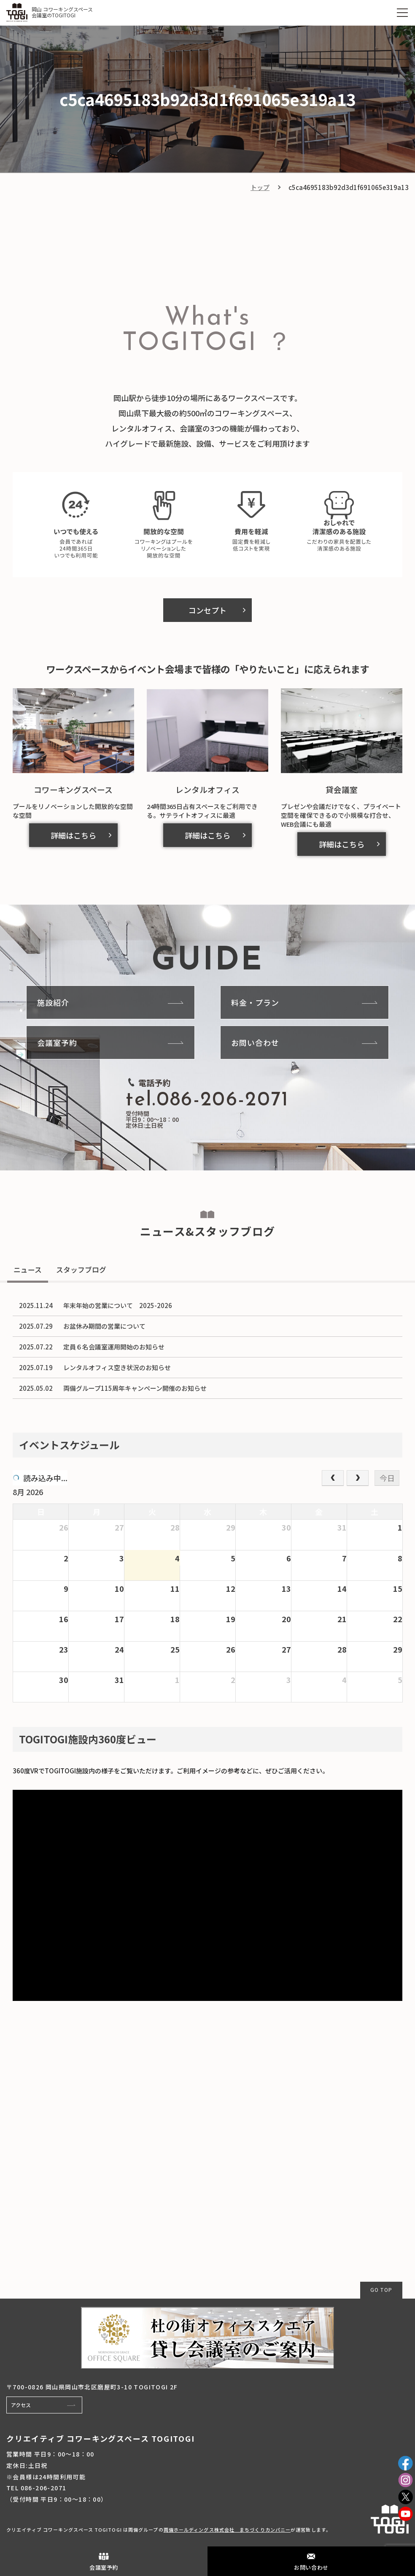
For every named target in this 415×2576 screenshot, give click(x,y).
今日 (387, 1477)
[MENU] (402, 12)
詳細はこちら (73, 835)
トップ (260, 187)
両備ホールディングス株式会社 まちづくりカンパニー (227, 2529)
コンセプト (207, 610)
